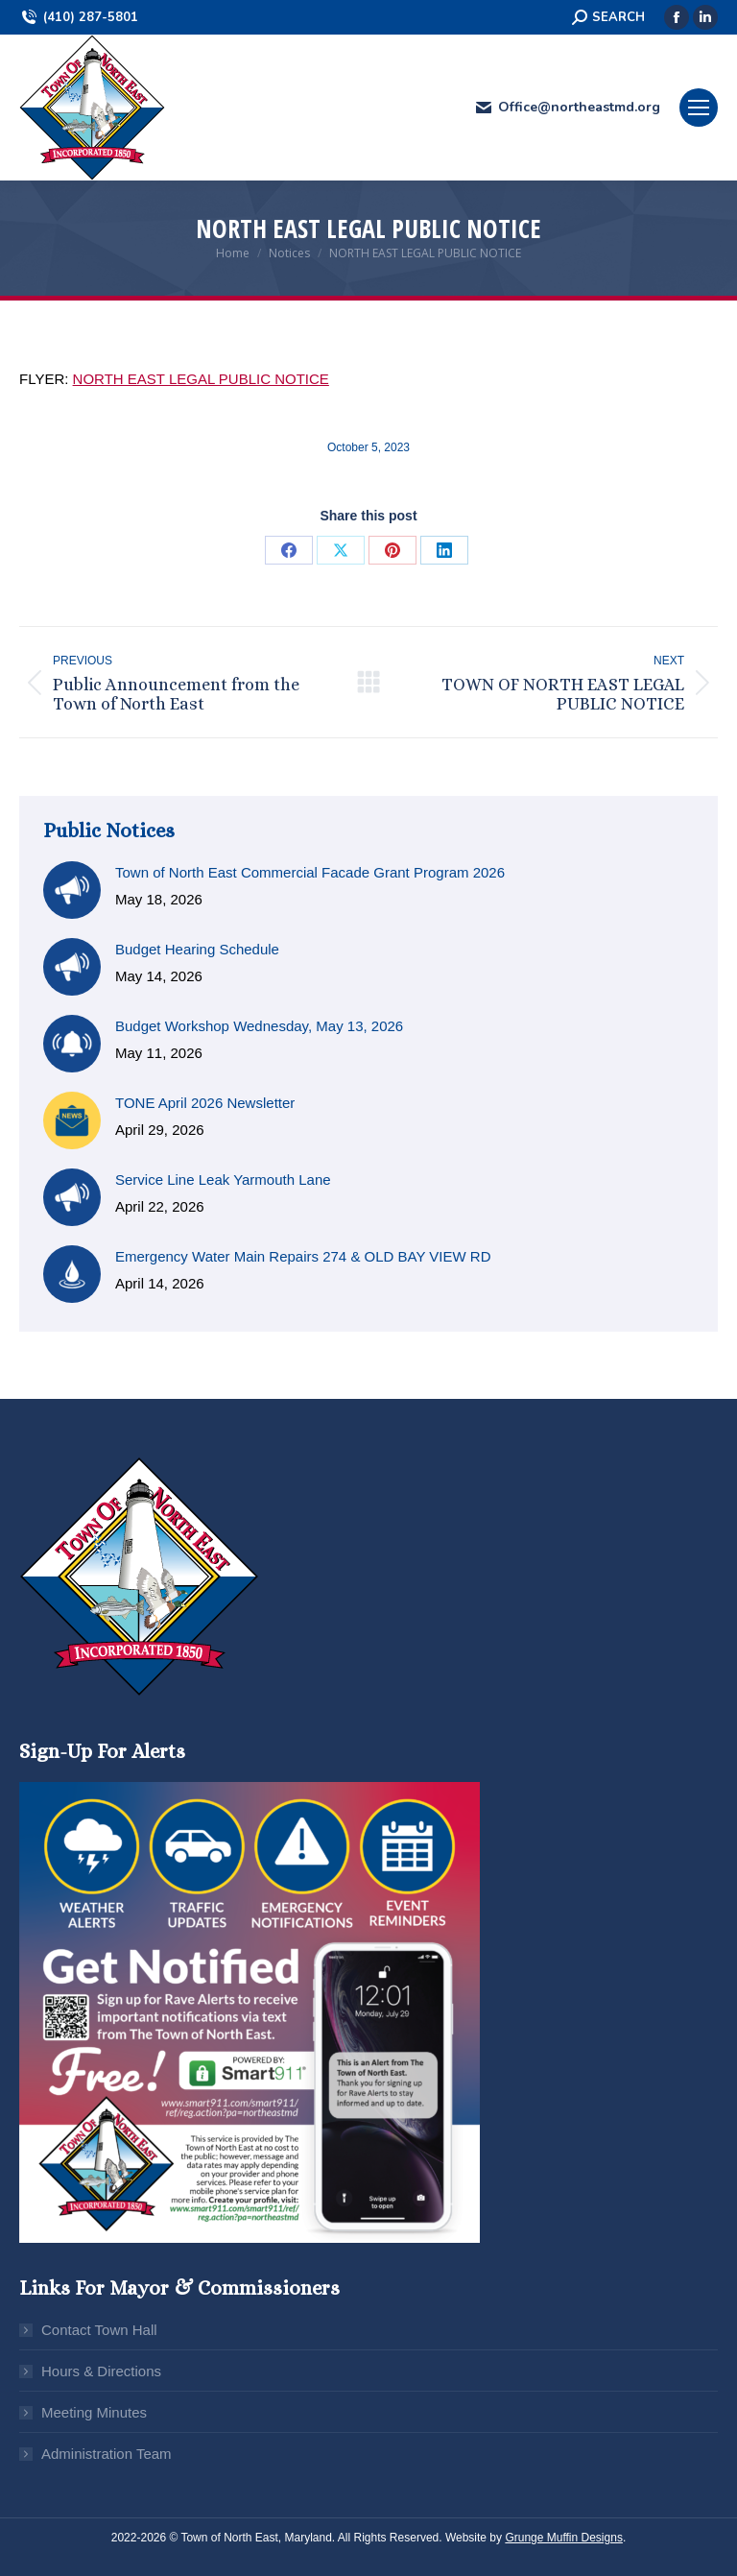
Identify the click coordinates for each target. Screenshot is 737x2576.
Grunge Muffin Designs (564, 2537)
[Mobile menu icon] (698, 107)
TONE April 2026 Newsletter (205, 1103)
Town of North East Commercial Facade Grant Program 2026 (310, 872)
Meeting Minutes (94, 2412)
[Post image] (72, 890)
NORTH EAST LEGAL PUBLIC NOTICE (201, 379)
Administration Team (106, 2453)
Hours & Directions (101, 2371)
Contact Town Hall (99, 2330)
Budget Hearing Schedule (197, 949)
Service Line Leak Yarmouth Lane (223, 1179)
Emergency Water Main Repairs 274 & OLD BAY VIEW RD (303, 1256)
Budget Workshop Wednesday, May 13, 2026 (259, 1026)
